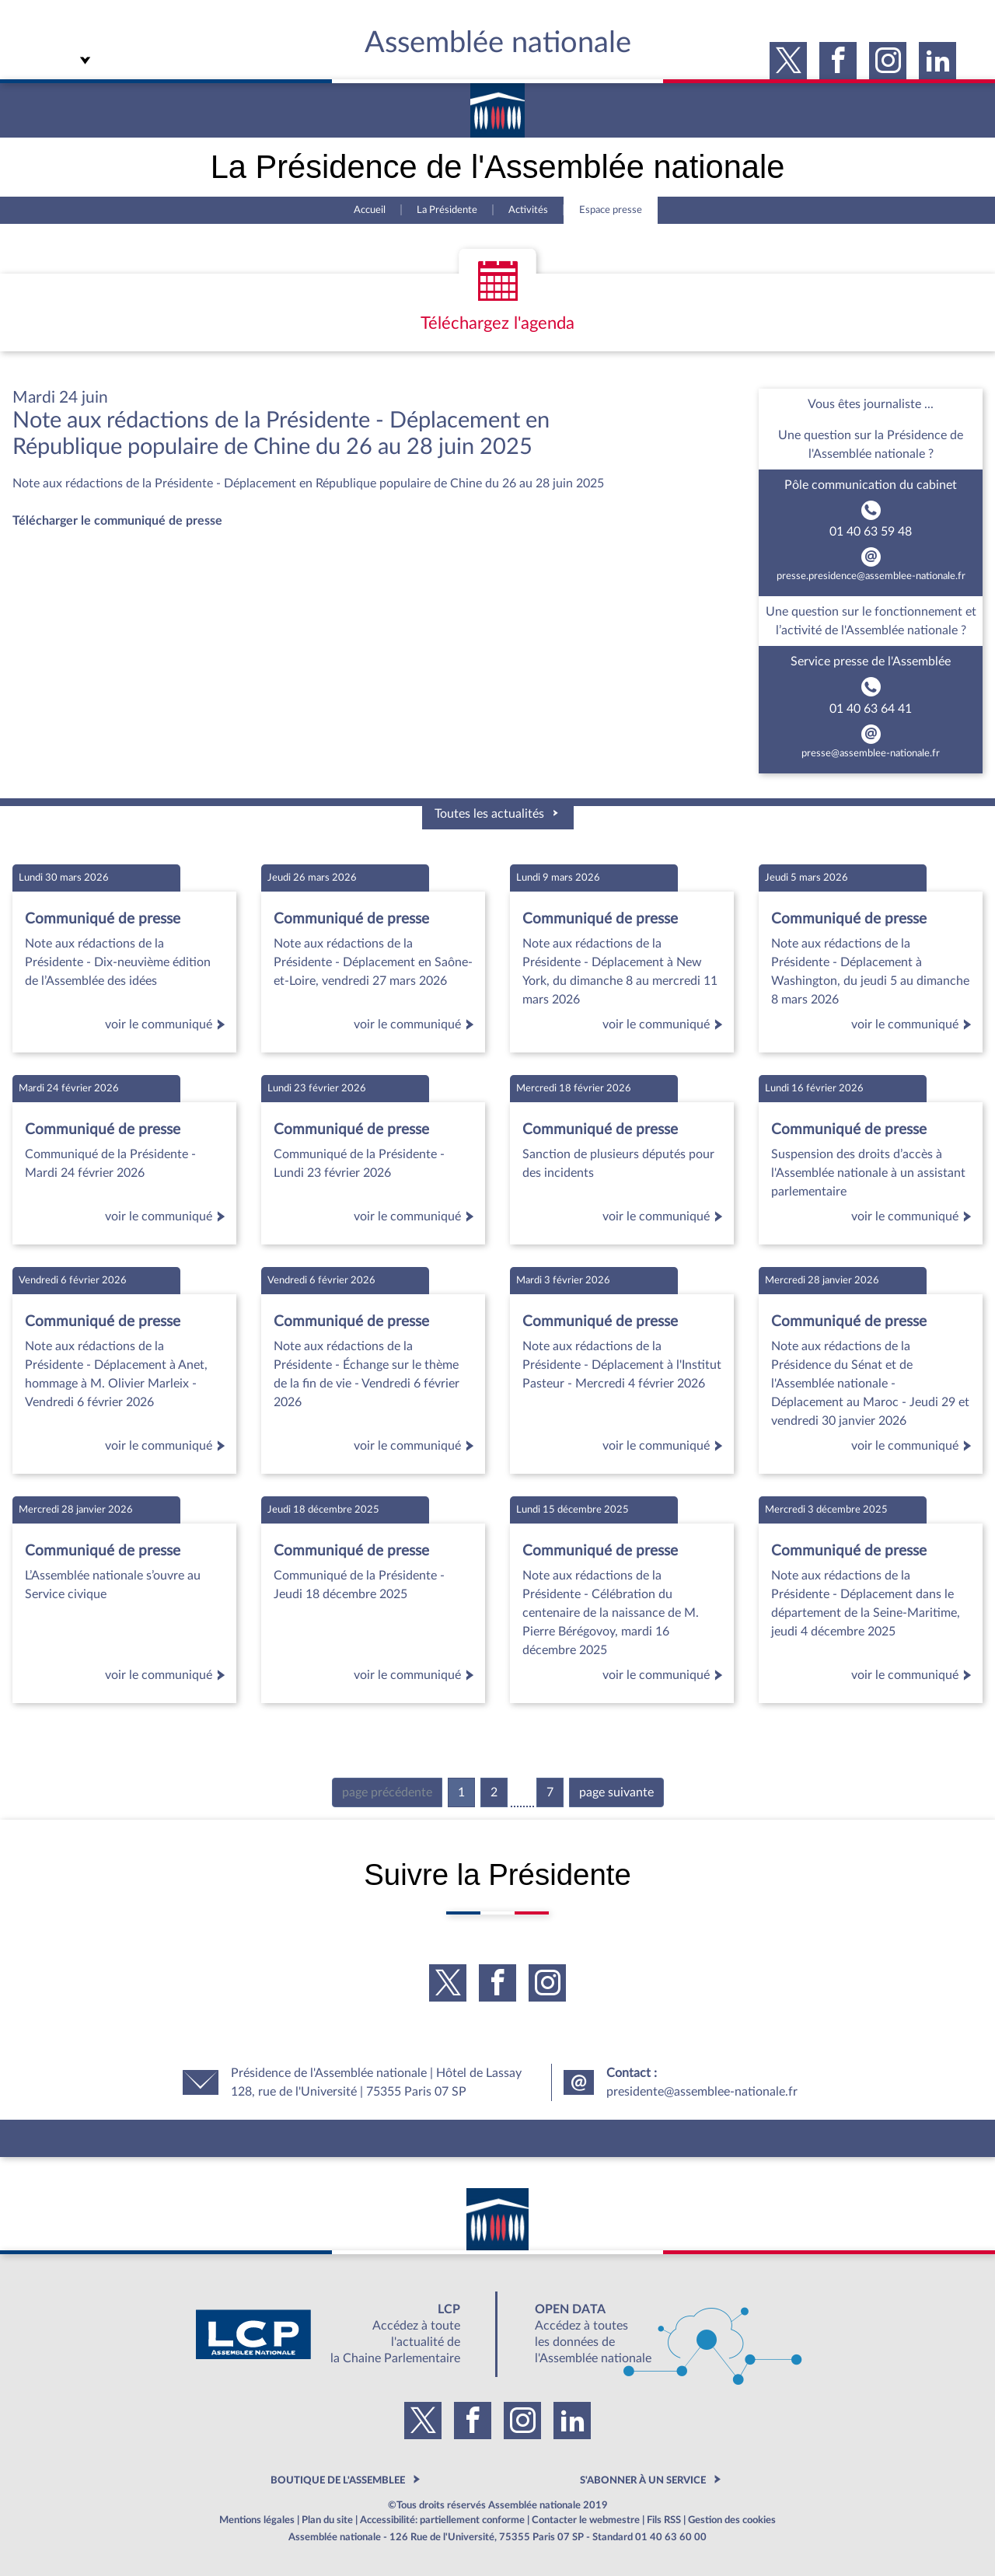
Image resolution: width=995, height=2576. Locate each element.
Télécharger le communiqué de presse (117, 521)
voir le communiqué (167, 1024)
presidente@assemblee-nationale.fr (702, 2092)
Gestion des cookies (732, 2520)
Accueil (370, 210)
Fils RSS (664, 2520)
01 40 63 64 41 (870, 709)
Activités (528, 210)
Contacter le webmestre (586, 2520)
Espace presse (610, 210)
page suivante (616, 1792)
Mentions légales (257, 2520)
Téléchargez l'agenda (497, 323)
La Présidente (447, 210)
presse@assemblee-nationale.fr (870, 753)
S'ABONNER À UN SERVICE (643, 2480)
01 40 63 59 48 (870, 531)
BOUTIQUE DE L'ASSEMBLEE (338, 2480)
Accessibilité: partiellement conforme (442, 2520)
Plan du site (327, 2520)
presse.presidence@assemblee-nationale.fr (871, 576)
